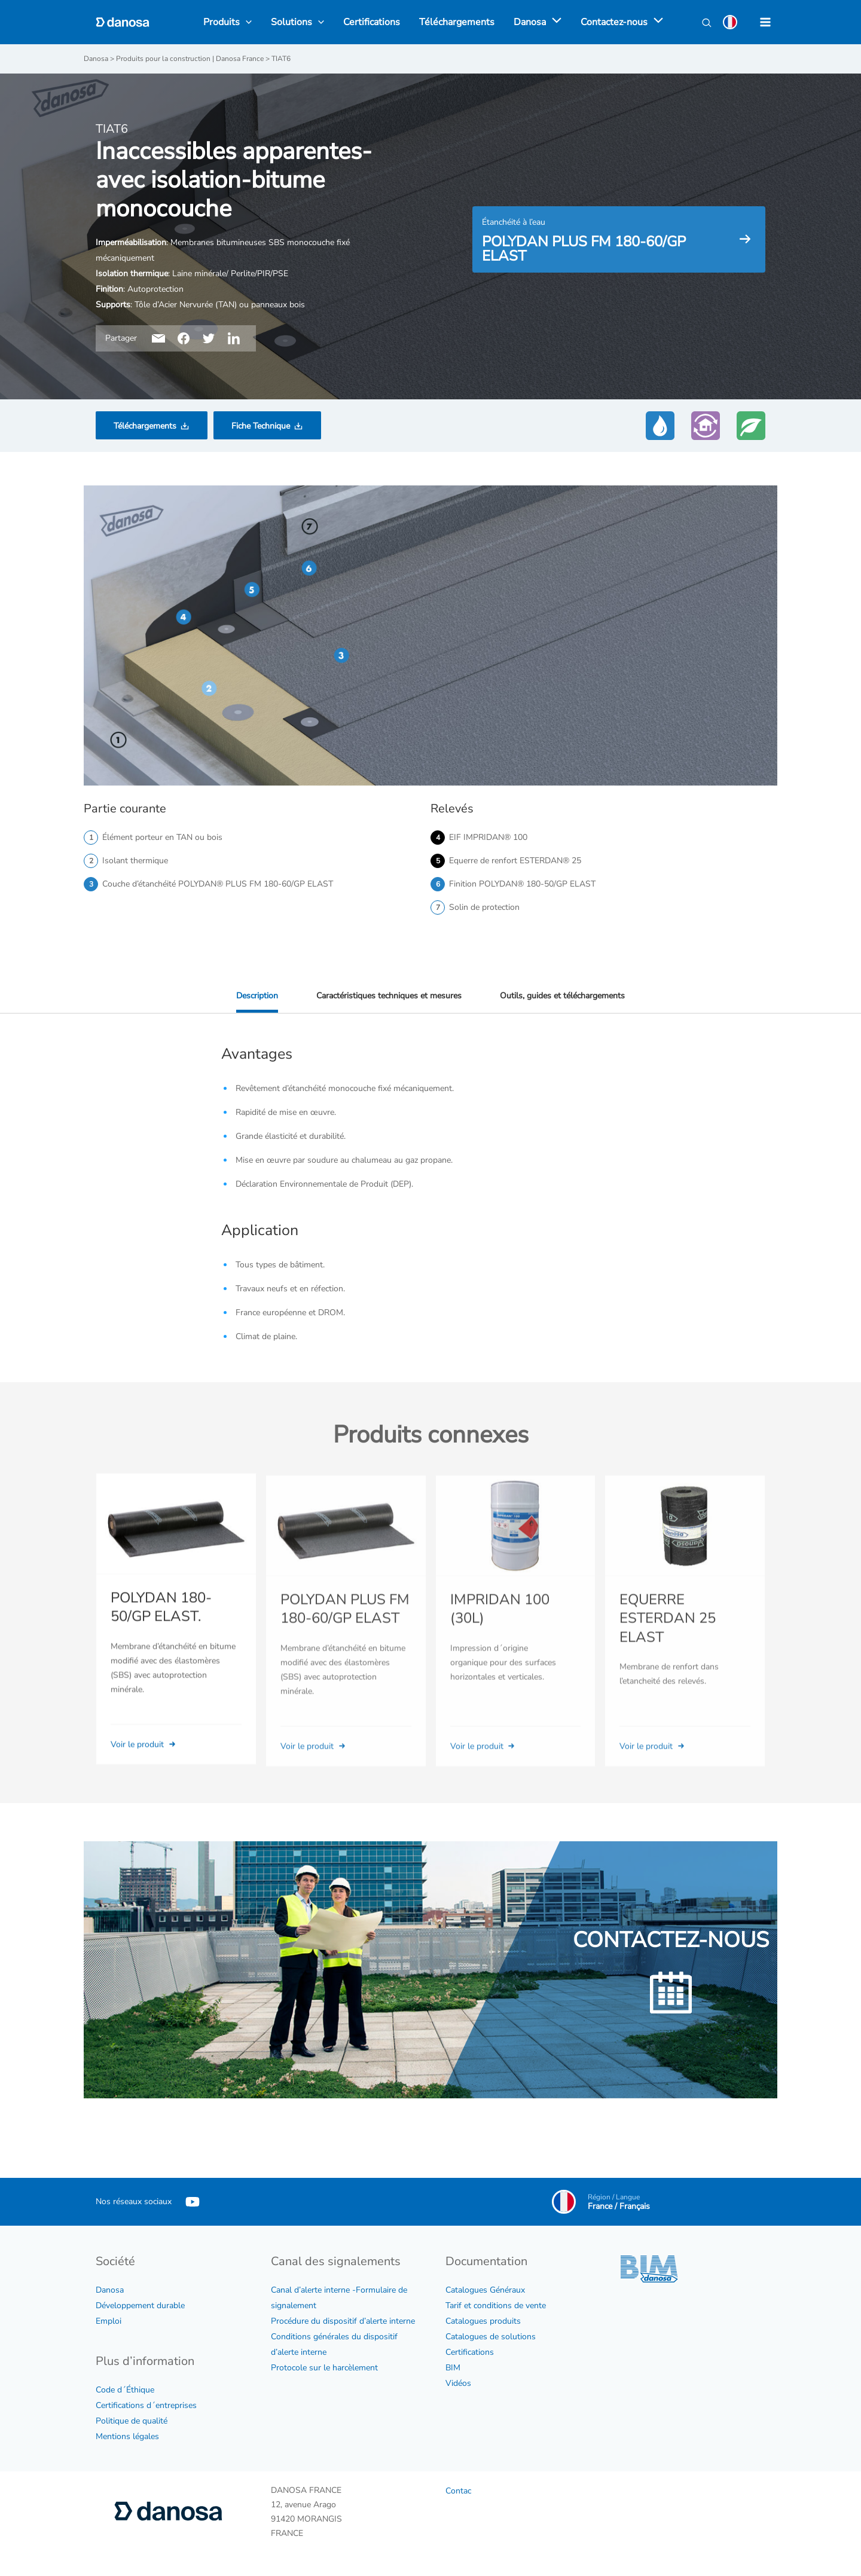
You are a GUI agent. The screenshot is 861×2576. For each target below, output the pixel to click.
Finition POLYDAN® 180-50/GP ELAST (522, 884)
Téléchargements (145, 426)
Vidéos (458, 2383)
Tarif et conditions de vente (495, 2305)
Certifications (469, 2352)
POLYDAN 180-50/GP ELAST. (161, 1624)
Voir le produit (144, 1761)
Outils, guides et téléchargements (562, 995)
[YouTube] (192, 2202)
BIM (452, 2367)
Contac (458, 2490)
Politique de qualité (131, 2421)
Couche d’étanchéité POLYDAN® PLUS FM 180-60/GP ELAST (217, 884)
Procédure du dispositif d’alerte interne (343, 2321)
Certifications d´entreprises (146, 2405)
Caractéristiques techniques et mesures (389, 995)
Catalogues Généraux (485, 2290)
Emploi (108, 2321)
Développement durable (140, 2305)
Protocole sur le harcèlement (324, 2367)
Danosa (110, 2290)
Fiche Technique (260, 426)
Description (257, 995)
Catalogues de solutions (490, 2336)
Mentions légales (127, 2436)
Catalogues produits (483, 2321)
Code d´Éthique (125, 2389)
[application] (553, 22)
